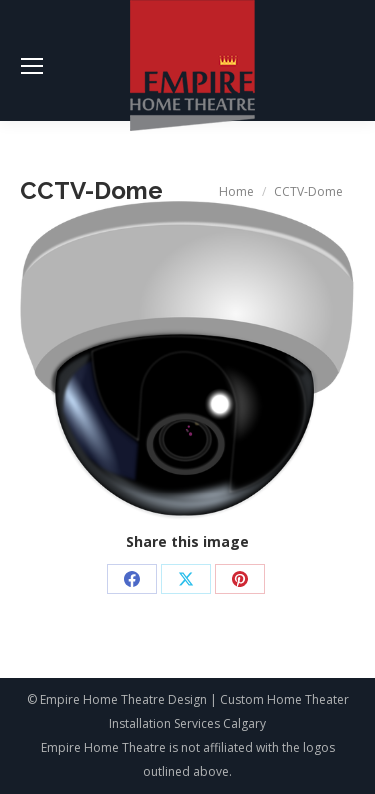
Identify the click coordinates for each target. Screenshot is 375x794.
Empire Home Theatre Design (123, 699)
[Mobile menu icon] (32, 66)
